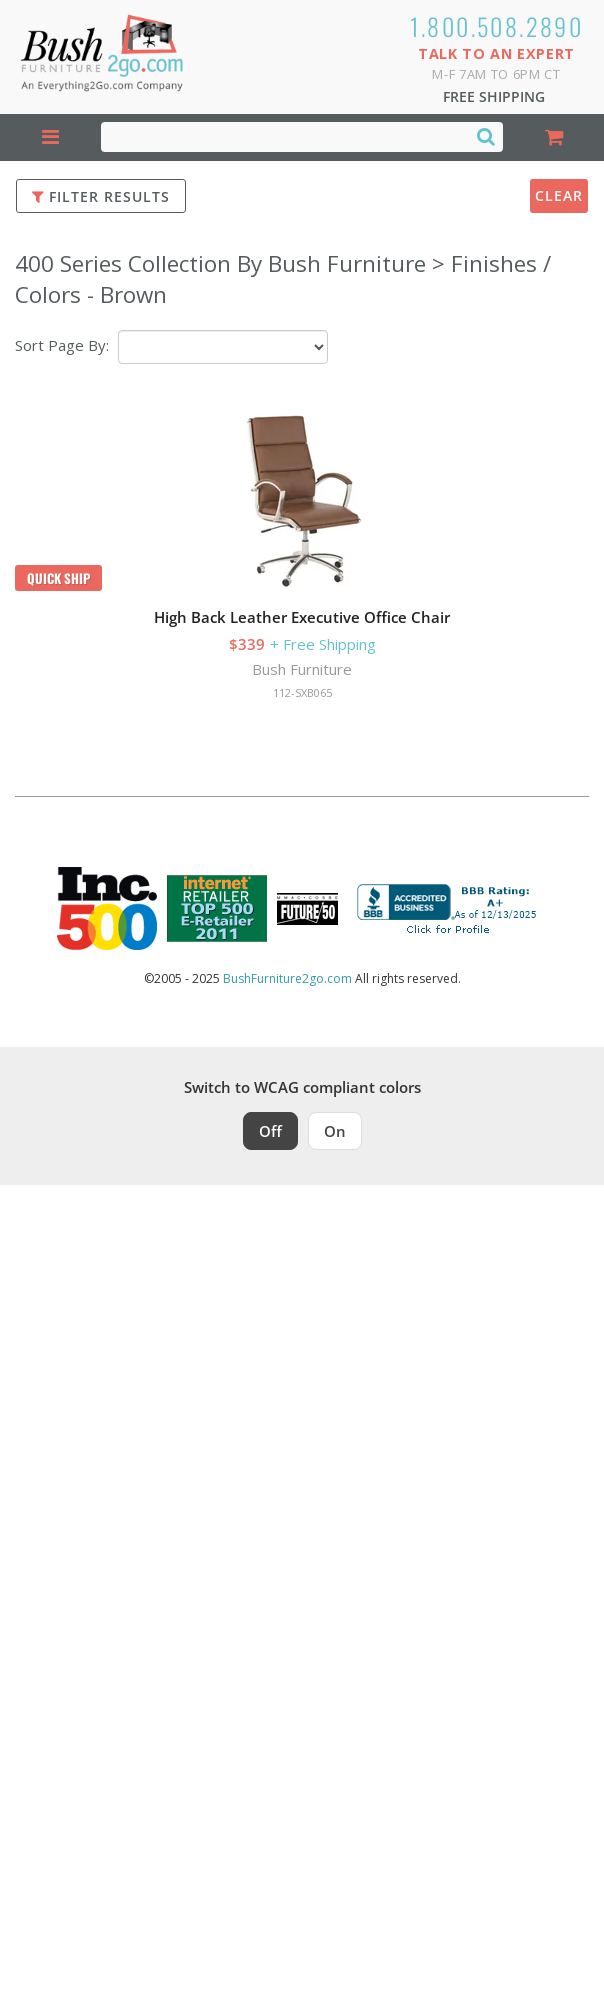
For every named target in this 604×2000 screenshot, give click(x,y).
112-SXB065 (302, 692)
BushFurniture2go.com (287, 978)
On (335, 1131)
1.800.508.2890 (497, 26)
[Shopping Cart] (553, 137)
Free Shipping (494, 96)
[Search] (486, 136)
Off (270, 1131)
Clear (559, 195)
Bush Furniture (302, 669)
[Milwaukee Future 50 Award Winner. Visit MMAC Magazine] (307, 909)
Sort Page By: (62, 345)
